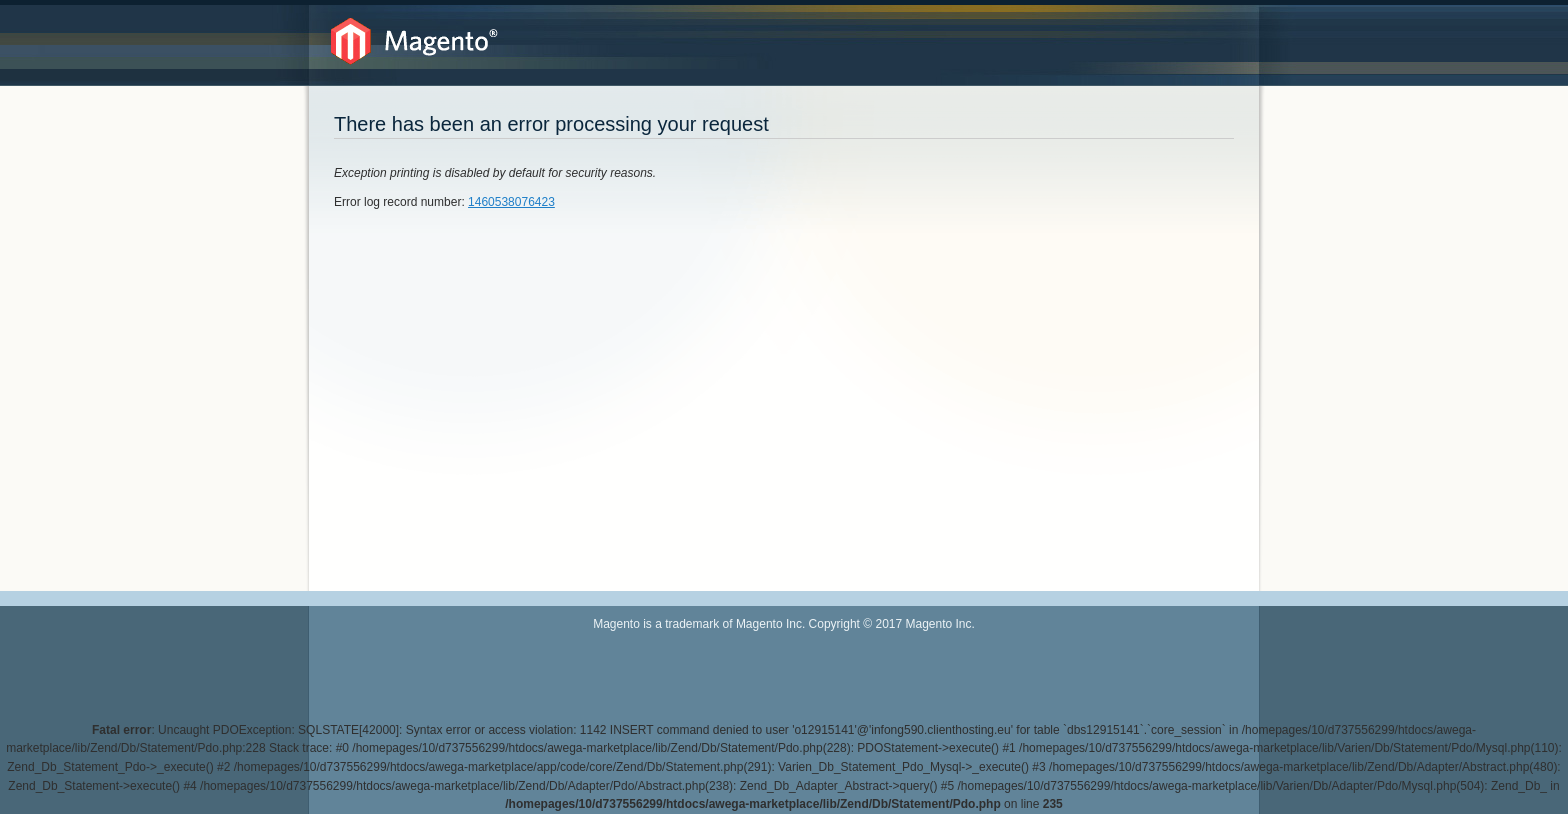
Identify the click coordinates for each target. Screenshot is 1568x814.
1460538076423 (511, 202)
